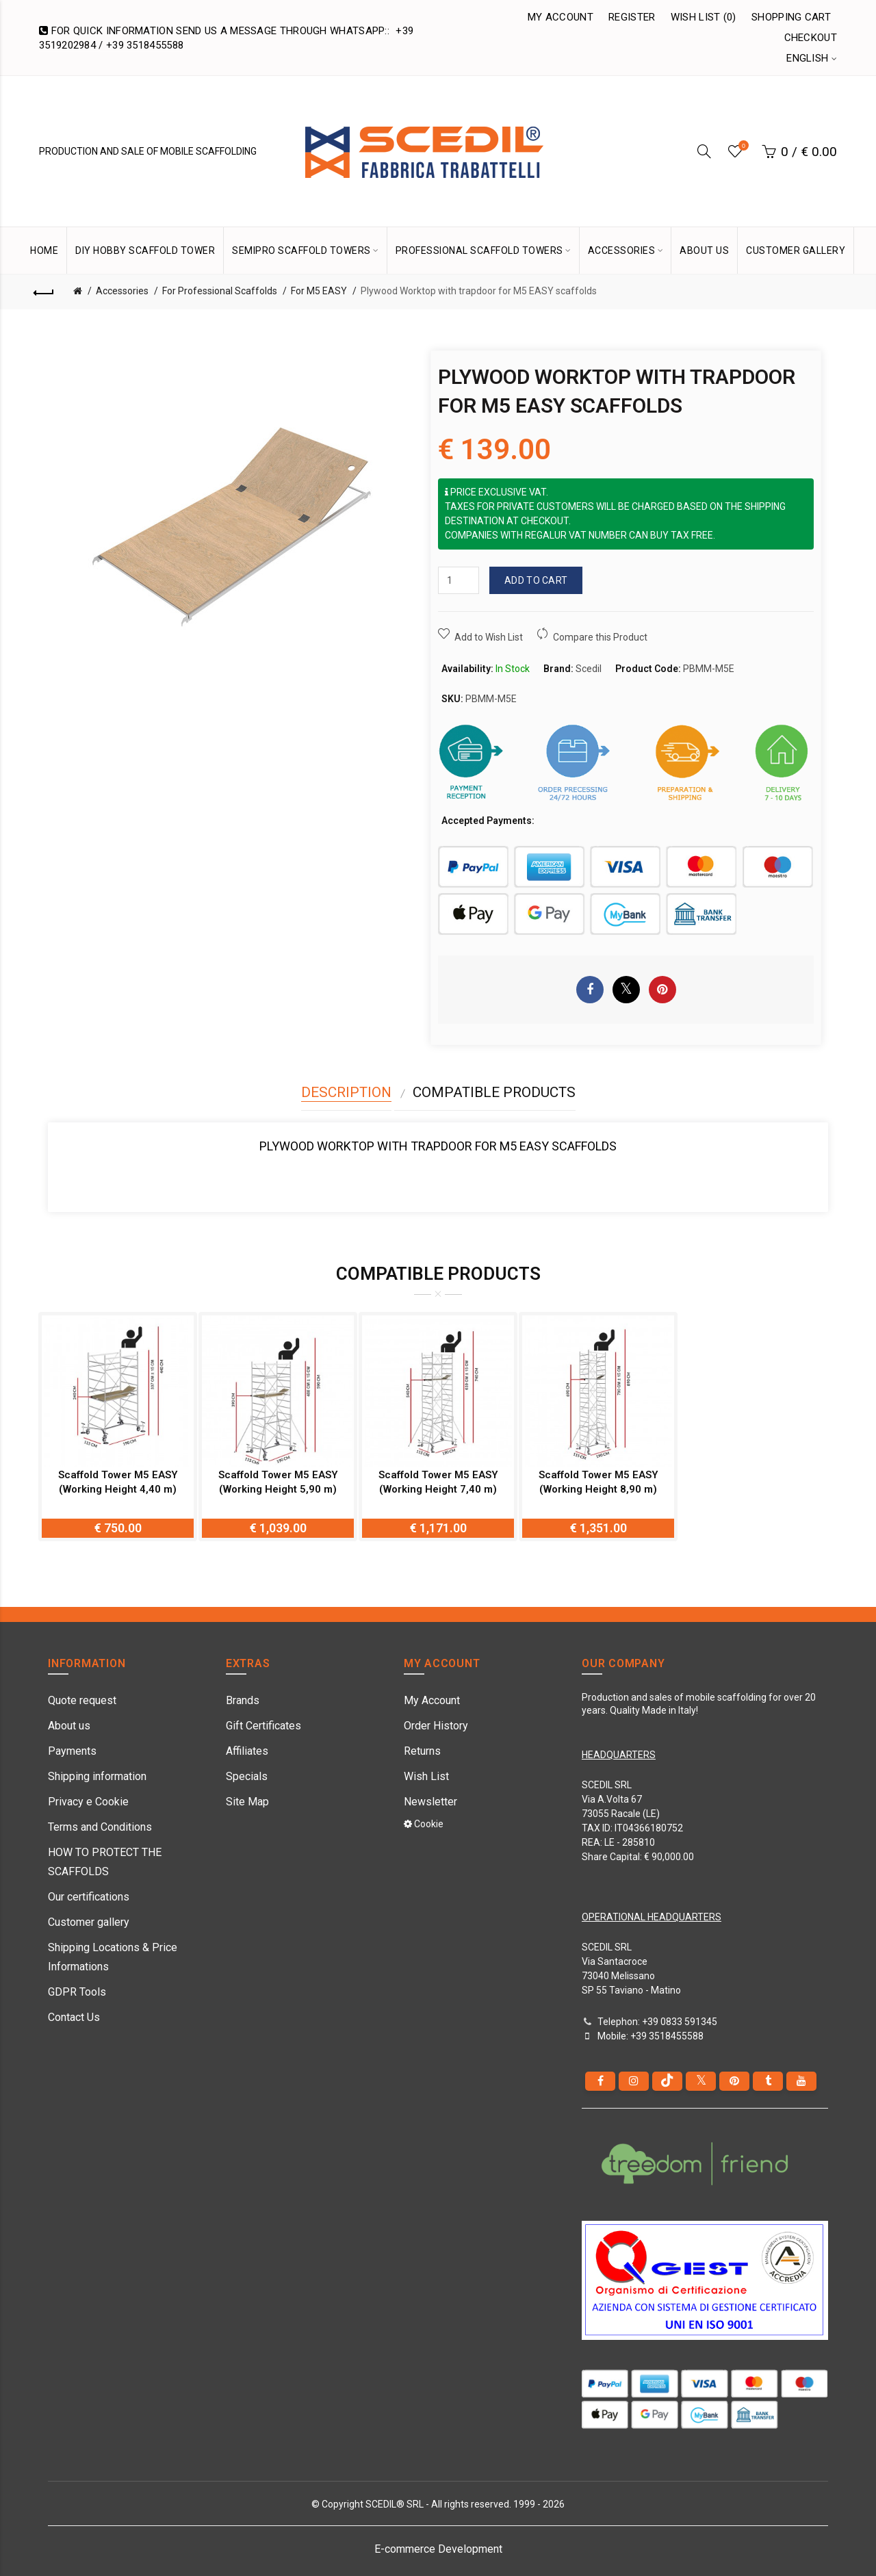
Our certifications (88, 1896)
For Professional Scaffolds (219, 290)
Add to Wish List (488, 637)
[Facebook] (600, 2081)
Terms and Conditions (100, 1826)
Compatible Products (494, 1092)
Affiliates (247, 1750)
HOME (44, 250)
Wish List (426, 1776)
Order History (436, 1725)
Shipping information (97, 1776)
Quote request (82, 1700)
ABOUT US (704, 250)
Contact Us (74, 2017)
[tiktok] (667, 2081)
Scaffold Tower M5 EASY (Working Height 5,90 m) (278, 1482)
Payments (72, 1750)
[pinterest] (734, 2081)
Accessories (122, 290)
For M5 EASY (319, 290)
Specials (247, 1776)
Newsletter (430, 1801)
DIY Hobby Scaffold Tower (145, 250)
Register (631, 17)
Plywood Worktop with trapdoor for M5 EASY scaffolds (479, 290)
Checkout (810, 37)
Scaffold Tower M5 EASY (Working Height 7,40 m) (438, 1482)
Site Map (247, 1801)
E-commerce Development (438, 2548)
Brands (242, 1700)
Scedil (589, 668)
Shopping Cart (791, 17)
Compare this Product (600, 637)
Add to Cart (535, 580)
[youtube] (801, 2081)
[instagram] (634, 2081)
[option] (118, 1426)
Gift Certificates (263, 1725)
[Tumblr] (768, 2081)
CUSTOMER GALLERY (795, 250)
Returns (422, 1750)
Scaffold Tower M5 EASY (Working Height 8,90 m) (598, 1482)
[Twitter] (701, 2081)
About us (69, 1725)
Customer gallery (88, 1922)
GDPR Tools (77, 1991)
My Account (560, 17)
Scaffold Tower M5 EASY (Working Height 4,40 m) (118, 1482)
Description (346, 1092)
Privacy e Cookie (88, 1801)
